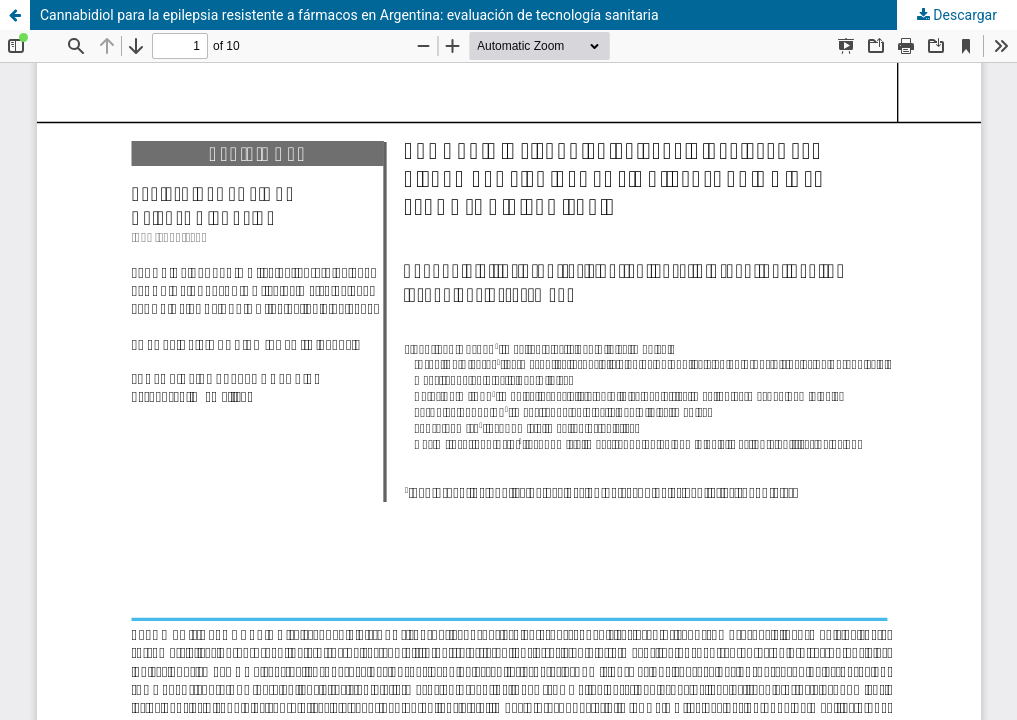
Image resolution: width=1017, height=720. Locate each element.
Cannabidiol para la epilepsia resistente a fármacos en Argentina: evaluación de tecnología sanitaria (349, 15)
